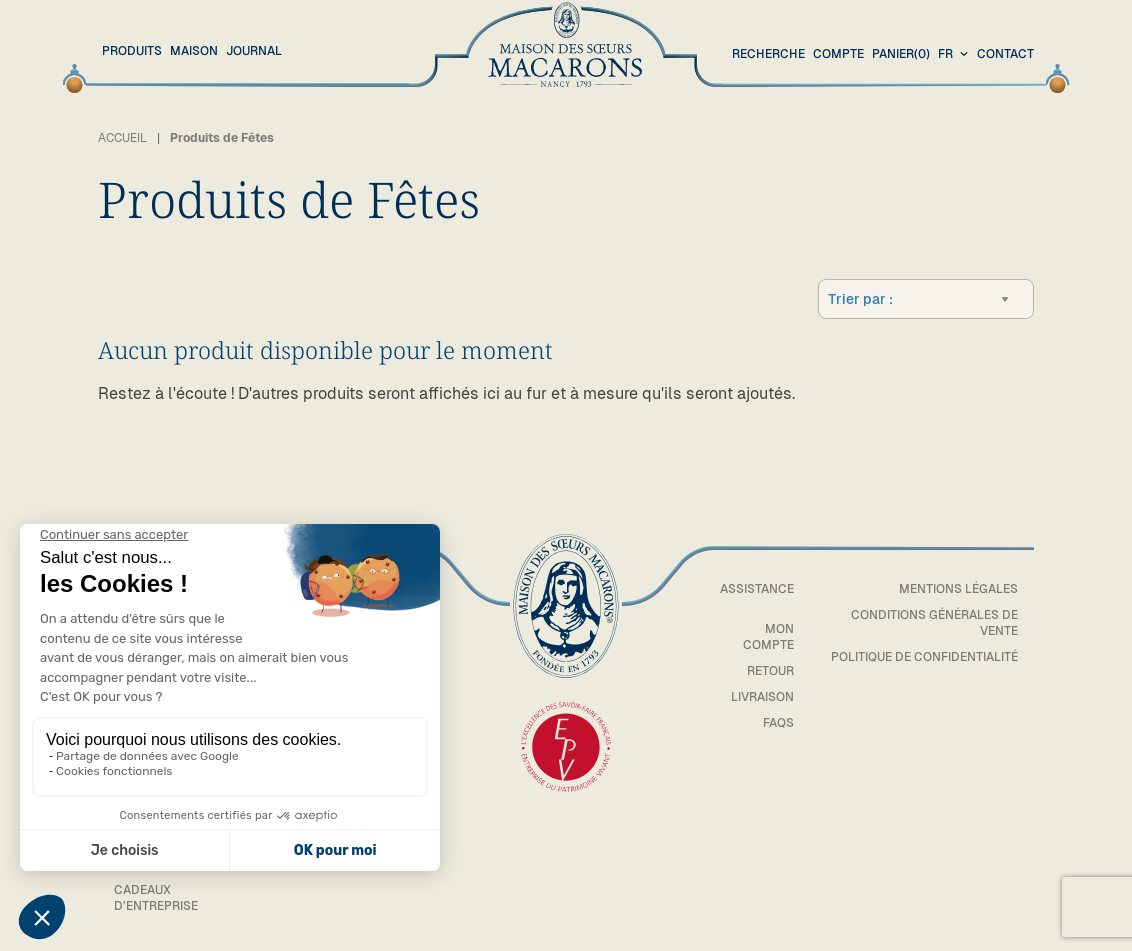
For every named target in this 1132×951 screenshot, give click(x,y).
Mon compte (768, 637)
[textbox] (963, 299)
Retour (770, 671)
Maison (194, 51)
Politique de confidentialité (924, 657)
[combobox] (955, 55)
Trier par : (860, 299)
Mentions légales (958, 589)
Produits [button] (132, 51)
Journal (254, 51)
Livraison (762, 697)
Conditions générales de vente (934, 623)
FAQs (778, 723)
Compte (838, 54)
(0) (901, 55)
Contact (1005, 54)
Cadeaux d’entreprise (156, 898)
